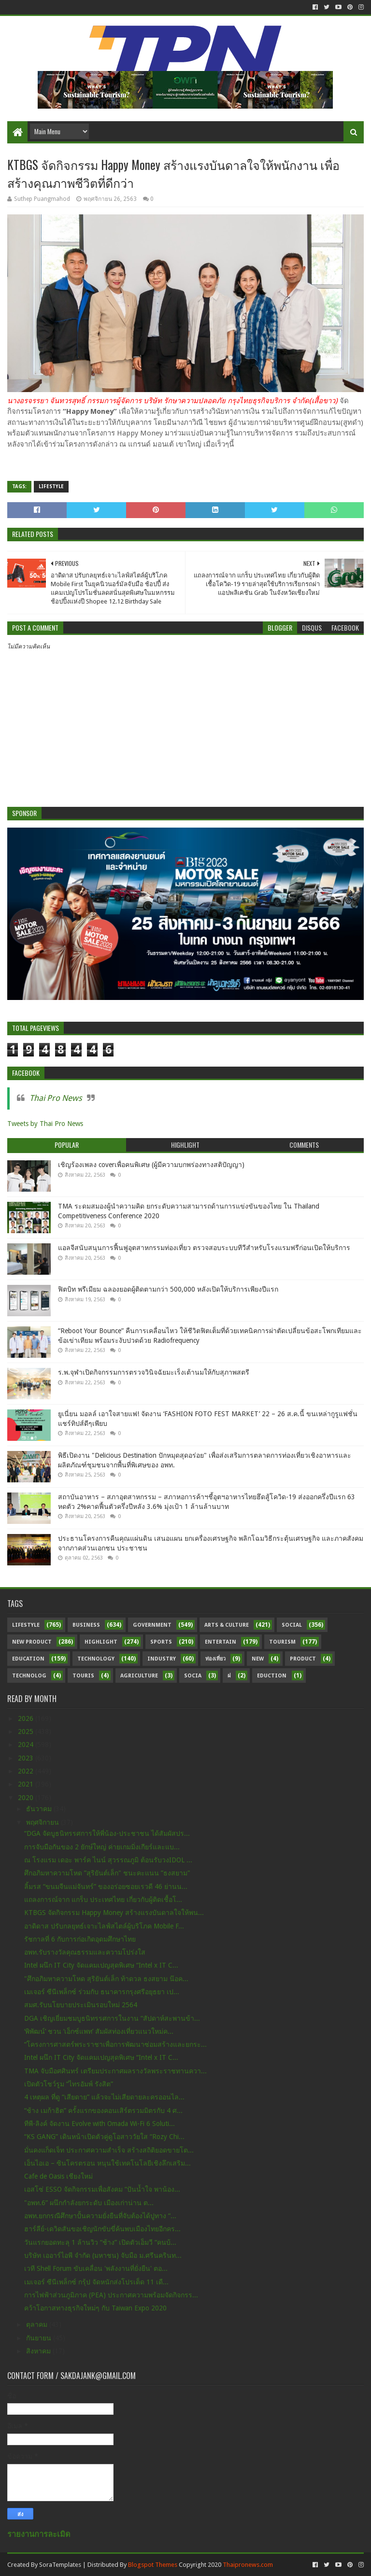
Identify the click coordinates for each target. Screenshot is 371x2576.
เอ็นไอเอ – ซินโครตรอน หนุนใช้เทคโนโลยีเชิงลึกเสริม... (107, 2163)
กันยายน (39, 2338)
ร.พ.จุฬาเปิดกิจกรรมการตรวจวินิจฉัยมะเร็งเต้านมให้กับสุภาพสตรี (153, 1372)
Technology (95, 1659)
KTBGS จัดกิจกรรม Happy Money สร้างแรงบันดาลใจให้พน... (114, 1912)
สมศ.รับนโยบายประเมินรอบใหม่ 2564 (80, 2005)
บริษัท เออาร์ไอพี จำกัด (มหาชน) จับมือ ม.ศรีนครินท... (103, 2255)
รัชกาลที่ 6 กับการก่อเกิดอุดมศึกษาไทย (80, 1939)
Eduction (271, 1676)
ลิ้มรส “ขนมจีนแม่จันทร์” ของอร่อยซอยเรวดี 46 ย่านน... (105, 1886)
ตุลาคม (37, 2324)
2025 (26, 1731)
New (258, 1659)
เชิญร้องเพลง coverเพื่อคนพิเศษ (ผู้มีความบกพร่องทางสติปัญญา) (151, 1164)
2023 (26, 1758)
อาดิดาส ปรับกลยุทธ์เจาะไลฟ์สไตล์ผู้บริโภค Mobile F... (104, 1926)
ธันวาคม (40, 1809)
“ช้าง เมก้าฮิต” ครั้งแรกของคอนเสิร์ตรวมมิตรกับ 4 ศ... (103, 2110)
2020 (26, 1798)
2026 (26, 1718)
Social (292, 1625)
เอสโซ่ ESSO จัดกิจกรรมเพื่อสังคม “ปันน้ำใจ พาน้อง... (102, 2189)
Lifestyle (51, 486)
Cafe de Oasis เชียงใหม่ (58, 2176)
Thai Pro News (55, 1098)
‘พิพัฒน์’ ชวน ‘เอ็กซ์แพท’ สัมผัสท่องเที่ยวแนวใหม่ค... (98, 2031)
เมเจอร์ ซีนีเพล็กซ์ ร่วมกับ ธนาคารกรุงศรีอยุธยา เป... (101, 1992)
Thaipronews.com (248, 2564)
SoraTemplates (60, 2564)
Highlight (101, 1642)
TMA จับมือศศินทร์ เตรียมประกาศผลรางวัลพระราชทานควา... (115, 2071)
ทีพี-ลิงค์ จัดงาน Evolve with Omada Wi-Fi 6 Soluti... (99, 2123)
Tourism (282, 1642)
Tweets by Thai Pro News (45, 1123)
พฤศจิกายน (43, 1822)
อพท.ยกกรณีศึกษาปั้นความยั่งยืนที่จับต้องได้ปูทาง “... (100, 2216)
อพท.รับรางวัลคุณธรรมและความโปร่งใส (84, 1952)
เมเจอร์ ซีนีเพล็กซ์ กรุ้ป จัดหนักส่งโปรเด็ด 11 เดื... (96, 2282)
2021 (26, 1784)
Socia (192, 1676)
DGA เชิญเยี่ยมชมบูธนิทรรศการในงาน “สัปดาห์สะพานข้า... (112, 2018)
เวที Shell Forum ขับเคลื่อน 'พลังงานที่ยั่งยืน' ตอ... (96, 2268)
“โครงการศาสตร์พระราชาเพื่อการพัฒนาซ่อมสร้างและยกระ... (115, 2044)
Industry (161, 1659)
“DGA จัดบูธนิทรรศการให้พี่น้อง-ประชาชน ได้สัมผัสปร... (107, 1833)
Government (152, 1625)
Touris (83, 1676)
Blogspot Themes (152, 2564)
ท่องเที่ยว (215, 1659)
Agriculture (139, 1676)
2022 (26, 1771)
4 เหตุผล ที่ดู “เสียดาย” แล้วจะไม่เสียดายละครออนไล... (104, 2097)
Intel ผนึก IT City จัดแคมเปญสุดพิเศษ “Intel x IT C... (101, 1965)
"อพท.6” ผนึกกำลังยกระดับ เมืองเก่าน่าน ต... (89, 2203)
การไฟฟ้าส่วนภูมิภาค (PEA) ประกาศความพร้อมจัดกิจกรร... (111, 2295)
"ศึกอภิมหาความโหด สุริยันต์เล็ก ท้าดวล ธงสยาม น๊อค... (106, 1979)
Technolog (29, 1676)
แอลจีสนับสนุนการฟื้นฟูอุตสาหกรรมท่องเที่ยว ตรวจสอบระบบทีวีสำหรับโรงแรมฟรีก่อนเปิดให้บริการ (204, 1248)
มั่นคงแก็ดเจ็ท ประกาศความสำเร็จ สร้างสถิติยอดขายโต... (109, 2150)
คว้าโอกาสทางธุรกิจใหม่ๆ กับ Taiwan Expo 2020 (95, 2308)
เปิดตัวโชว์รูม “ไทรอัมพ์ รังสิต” (68, 2084)
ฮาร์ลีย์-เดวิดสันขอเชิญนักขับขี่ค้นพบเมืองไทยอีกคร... (102, 2229)
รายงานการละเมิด (39, 2534)
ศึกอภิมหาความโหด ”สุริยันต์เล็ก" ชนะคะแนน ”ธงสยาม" (107, 1873)
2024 (26, 1744)
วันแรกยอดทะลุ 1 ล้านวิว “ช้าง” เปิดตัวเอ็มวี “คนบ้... (100, 2242)
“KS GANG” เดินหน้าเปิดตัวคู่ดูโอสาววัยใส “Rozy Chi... (104, 2136)
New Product (32, 1642)
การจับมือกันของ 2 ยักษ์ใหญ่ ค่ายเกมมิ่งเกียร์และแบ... (102, 1847)
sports (161, 1642)
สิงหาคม (39, 2351)
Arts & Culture (226, 1625)
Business (86, 1625)
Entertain (220, 1642)
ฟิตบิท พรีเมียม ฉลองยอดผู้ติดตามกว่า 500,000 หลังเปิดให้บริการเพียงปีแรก (168, 1289)
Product (303, 1659)
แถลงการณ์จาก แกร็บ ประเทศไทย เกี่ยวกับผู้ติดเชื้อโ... (103, 1899)
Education (28, 1659)
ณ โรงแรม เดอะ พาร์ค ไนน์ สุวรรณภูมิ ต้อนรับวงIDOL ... (108, 1860)
